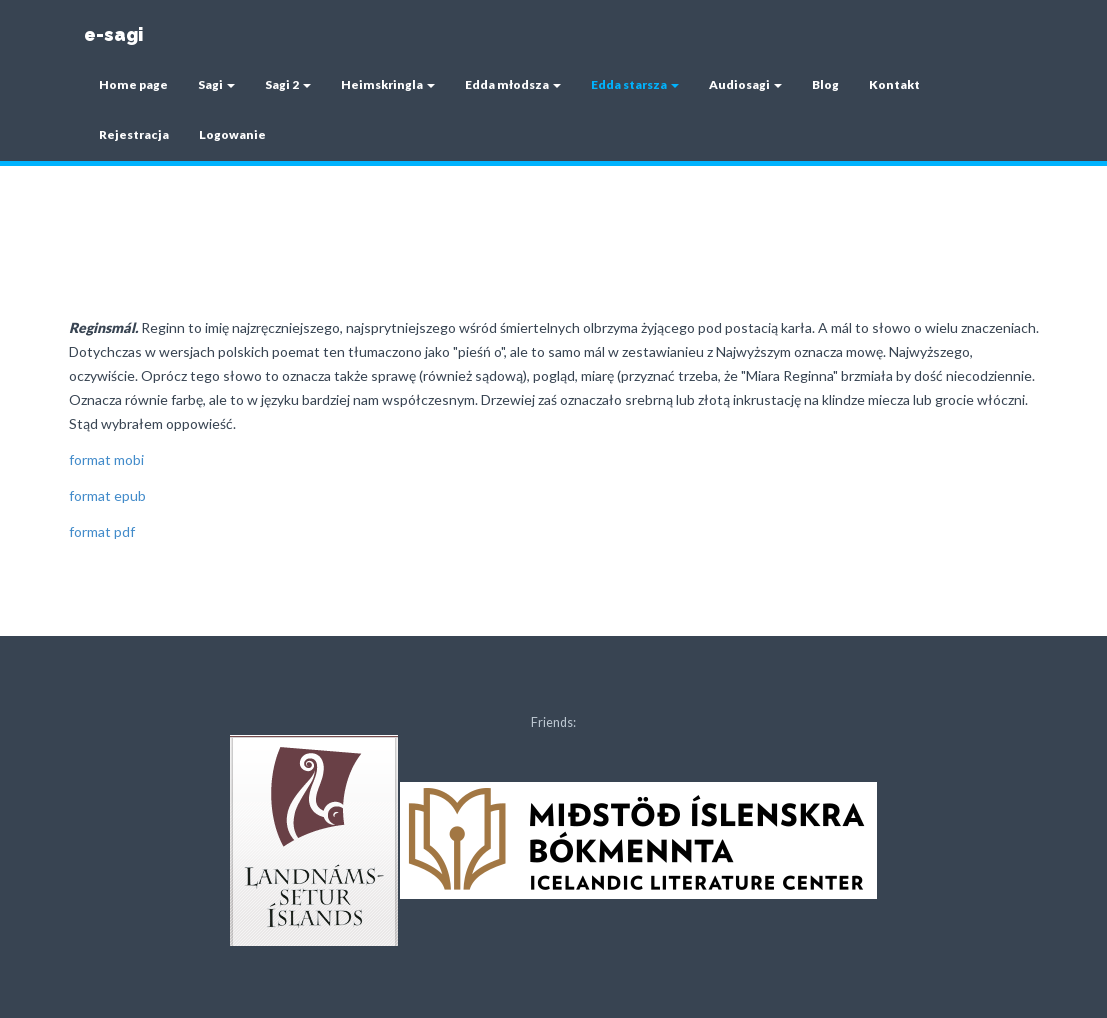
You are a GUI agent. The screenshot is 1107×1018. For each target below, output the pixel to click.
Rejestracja (134, 134)
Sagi (216, 84)
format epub (107, 495)
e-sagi (113, 34)
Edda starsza (635, 84)
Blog (825, 84)
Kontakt (894, 84)
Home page (133, 84)
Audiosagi (745, 84)
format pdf (102, 531)
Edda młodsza (513, 84)
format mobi (106, 459)
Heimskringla (388, 84)
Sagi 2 (288, 84)
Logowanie (232, 134)
